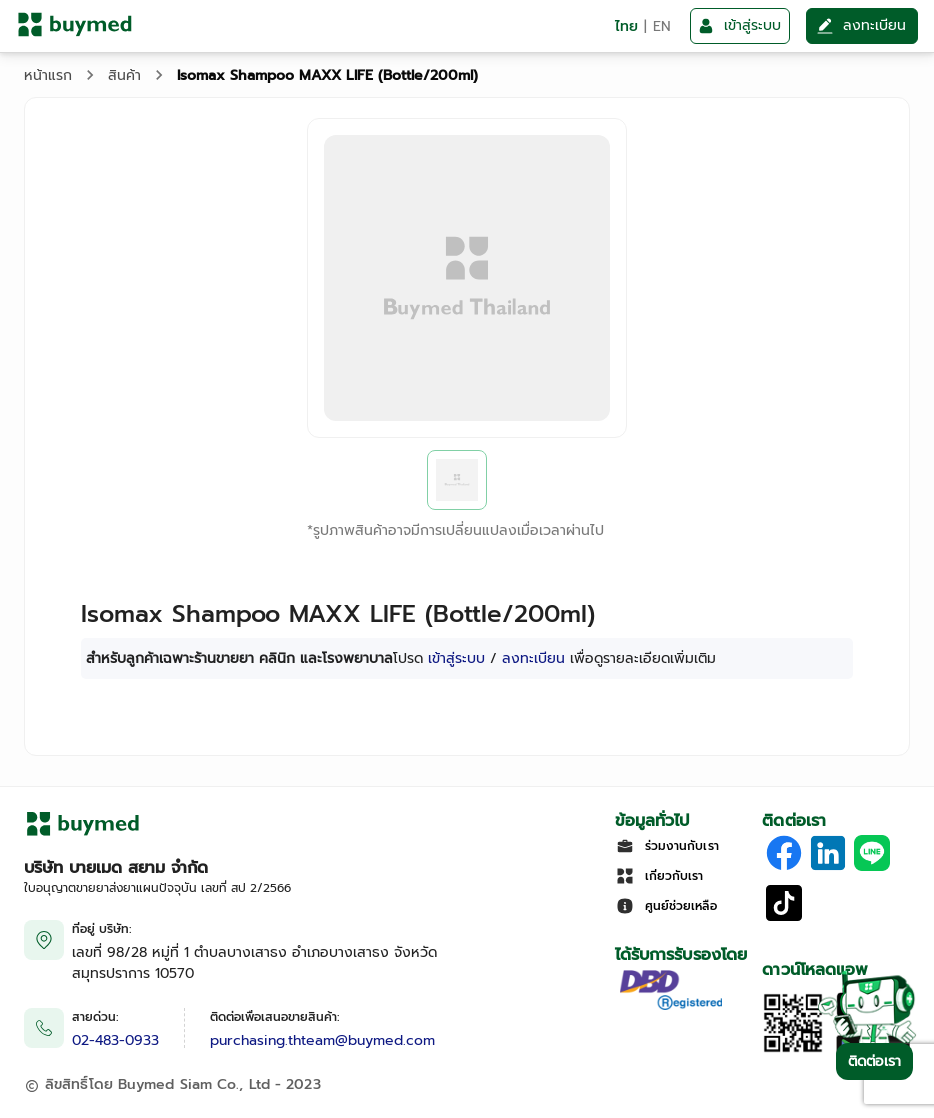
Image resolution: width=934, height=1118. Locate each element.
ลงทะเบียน (533, 658)
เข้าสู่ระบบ (456, 658)
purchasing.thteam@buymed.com (322, 1040)
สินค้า (124, 75)
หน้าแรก (48, 75)
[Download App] (792, 1049)
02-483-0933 (115, 1040)
